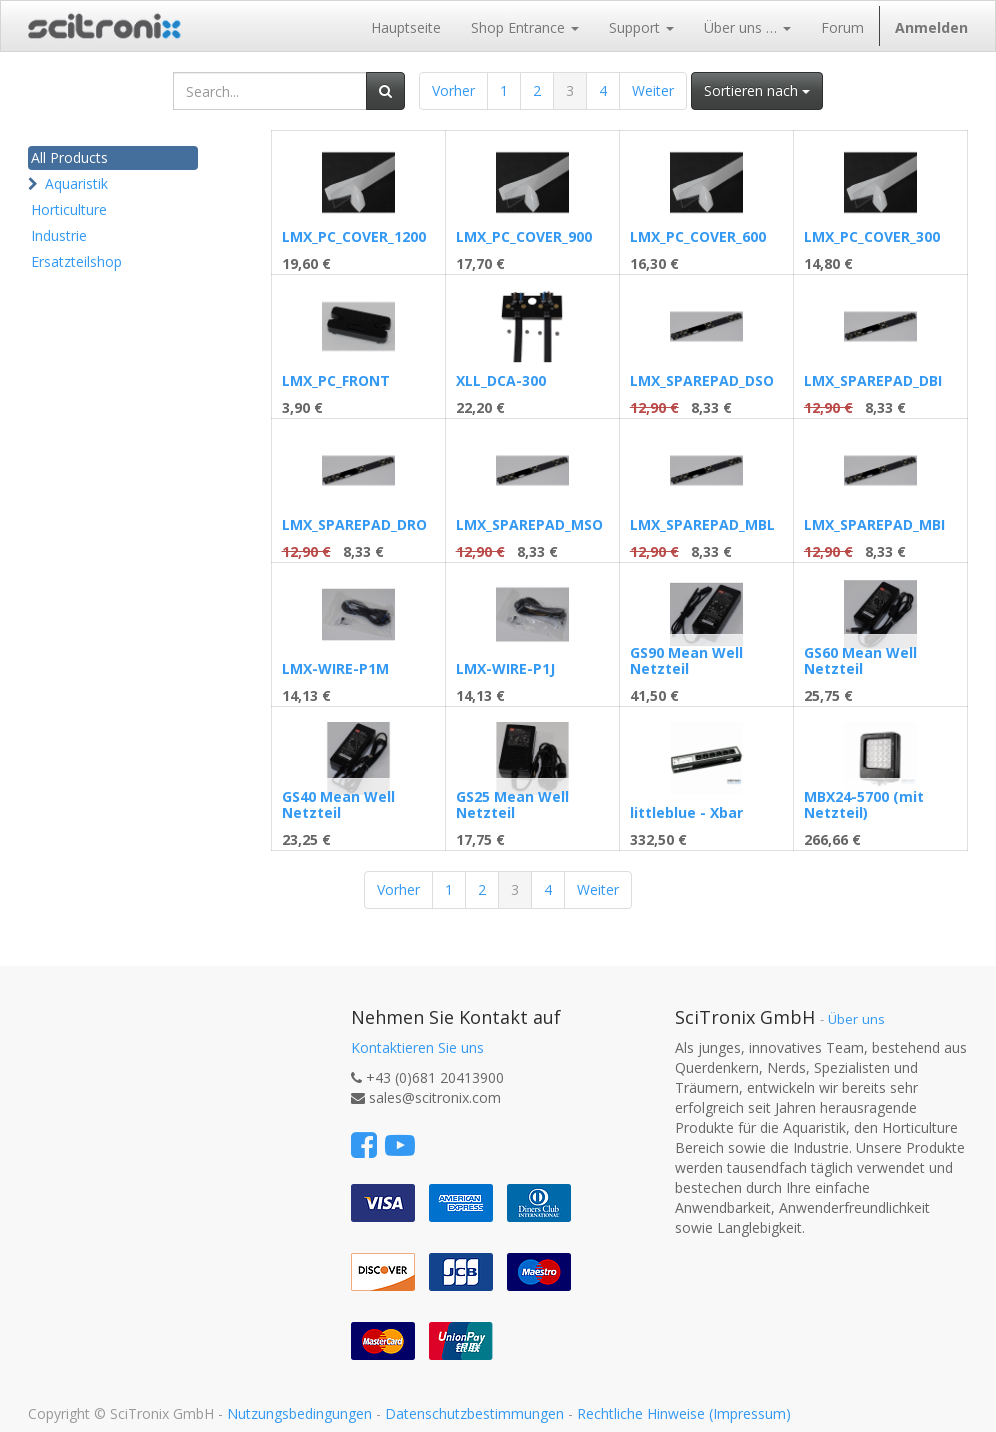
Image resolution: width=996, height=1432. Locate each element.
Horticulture (69, 209)
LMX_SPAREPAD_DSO (702, 380)
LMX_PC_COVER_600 (698, 236)
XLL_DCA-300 (501, 380)
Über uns (856, 1019)
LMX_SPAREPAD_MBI (874, 524)
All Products (69, 157)
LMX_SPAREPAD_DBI (873, 380)
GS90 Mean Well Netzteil (686, 660)
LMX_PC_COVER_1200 (354, 236)
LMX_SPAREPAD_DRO (354, 524)
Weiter (653, 90)
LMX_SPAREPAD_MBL (702, 524)
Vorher (453, 90)
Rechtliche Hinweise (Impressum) (684, 1413)
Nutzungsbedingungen (299, 1413)
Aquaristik (76, 183)
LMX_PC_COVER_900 (524, 236)
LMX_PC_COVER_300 (872, 236)
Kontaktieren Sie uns (417, 1047)
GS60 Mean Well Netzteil (860, 660)
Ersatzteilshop (76, 261)
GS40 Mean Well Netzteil (338, 804)
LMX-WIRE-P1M (335, 668)
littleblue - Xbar (686, 812)
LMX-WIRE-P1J (505, 668)
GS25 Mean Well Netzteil (512, 804)
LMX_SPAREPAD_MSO (529, 524)
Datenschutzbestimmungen (474, 1413)
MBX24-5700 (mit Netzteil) (864, 804)
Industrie (59, 235)
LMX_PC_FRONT (336, 380)
